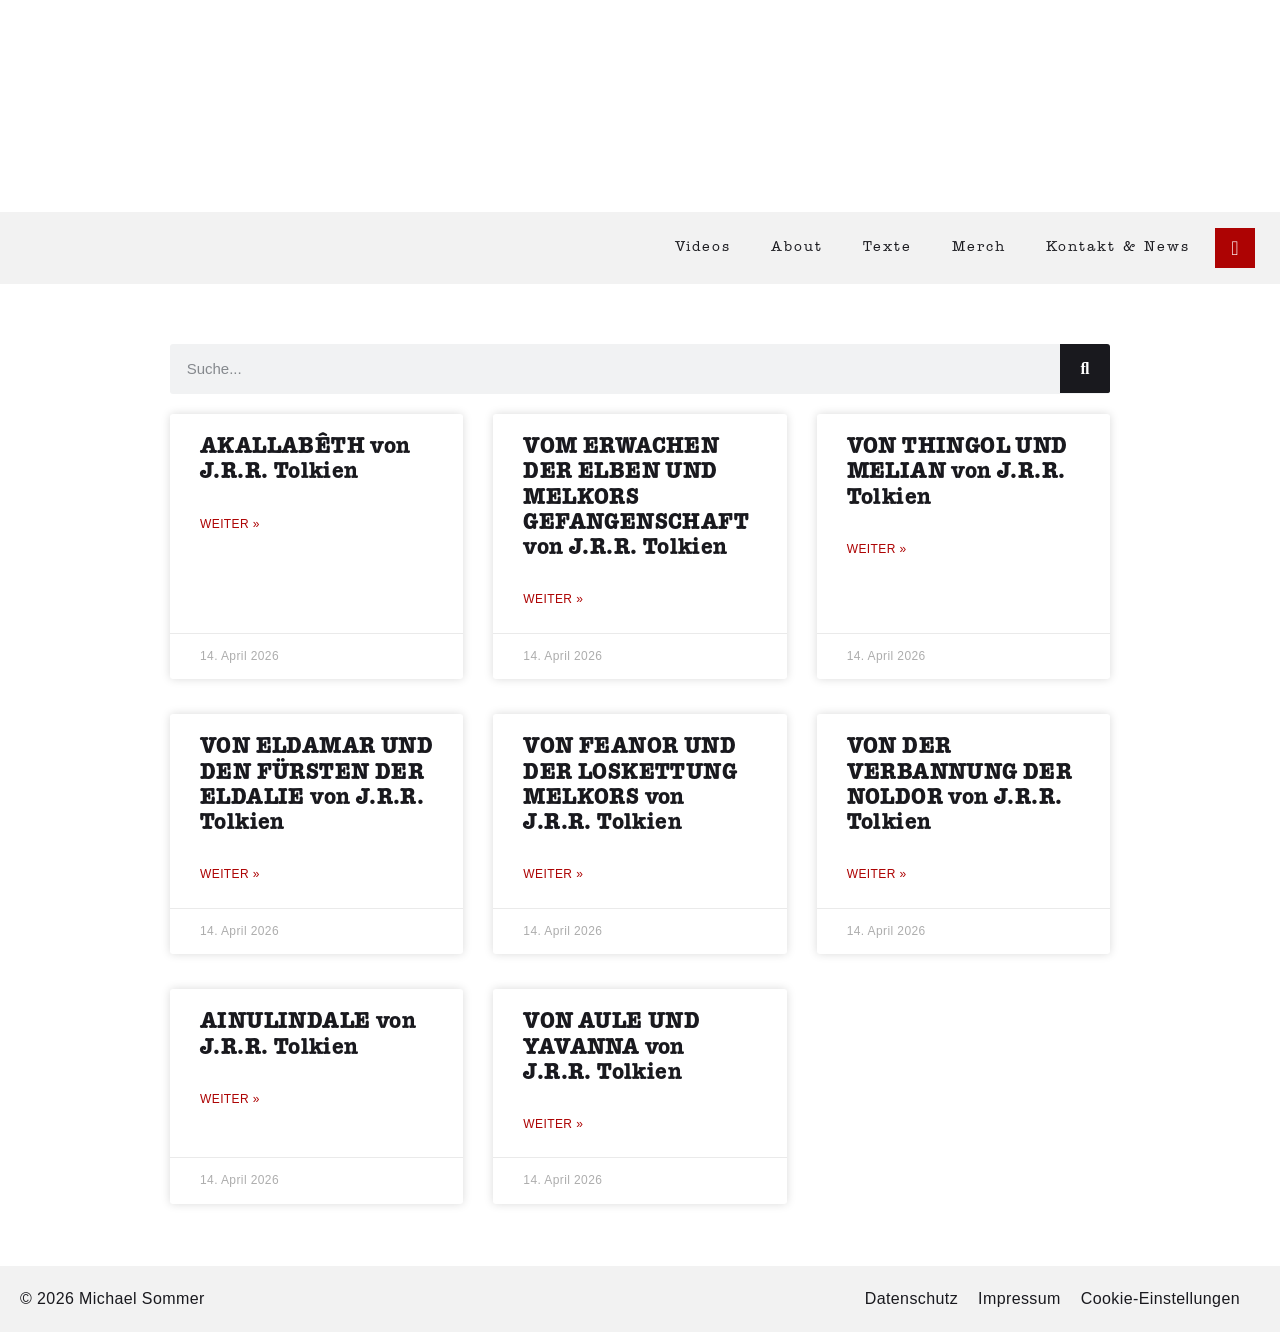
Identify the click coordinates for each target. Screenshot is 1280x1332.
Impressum (1019, 1298)
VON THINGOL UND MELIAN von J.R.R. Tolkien (957, 471)
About (797, 247)
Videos (703, 247)
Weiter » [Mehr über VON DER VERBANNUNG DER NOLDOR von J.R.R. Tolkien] (877, 874)
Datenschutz (911, 1298)
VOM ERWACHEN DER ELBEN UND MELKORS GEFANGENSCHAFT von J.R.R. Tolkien (636, 497)
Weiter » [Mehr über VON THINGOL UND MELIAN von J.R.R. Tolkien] (877, 549)
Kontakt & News (1118, 247)
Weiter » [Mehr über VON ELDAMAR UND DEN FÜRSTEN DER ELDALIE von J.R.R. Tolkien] (230, 874)
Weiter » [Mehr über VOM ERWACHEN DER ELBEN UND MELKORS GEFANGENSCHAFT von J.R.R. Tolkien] (553, 599)
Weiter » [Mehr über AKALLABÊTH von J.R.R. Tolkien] (230, 524)
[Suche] (1085, 368)
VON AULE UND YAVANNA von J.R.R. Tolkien (611, 1046)
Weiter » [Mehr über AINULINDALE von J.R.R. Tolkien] (230, 1099)
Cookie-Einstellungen (1160, 1298)
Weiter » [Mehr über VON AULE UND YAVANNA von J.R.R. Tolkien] (553, 1124)
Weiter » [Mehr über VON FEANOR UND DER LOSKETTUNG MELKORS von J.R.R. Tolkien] (553, 874)
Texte (887, 247)
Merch (979, 247)
